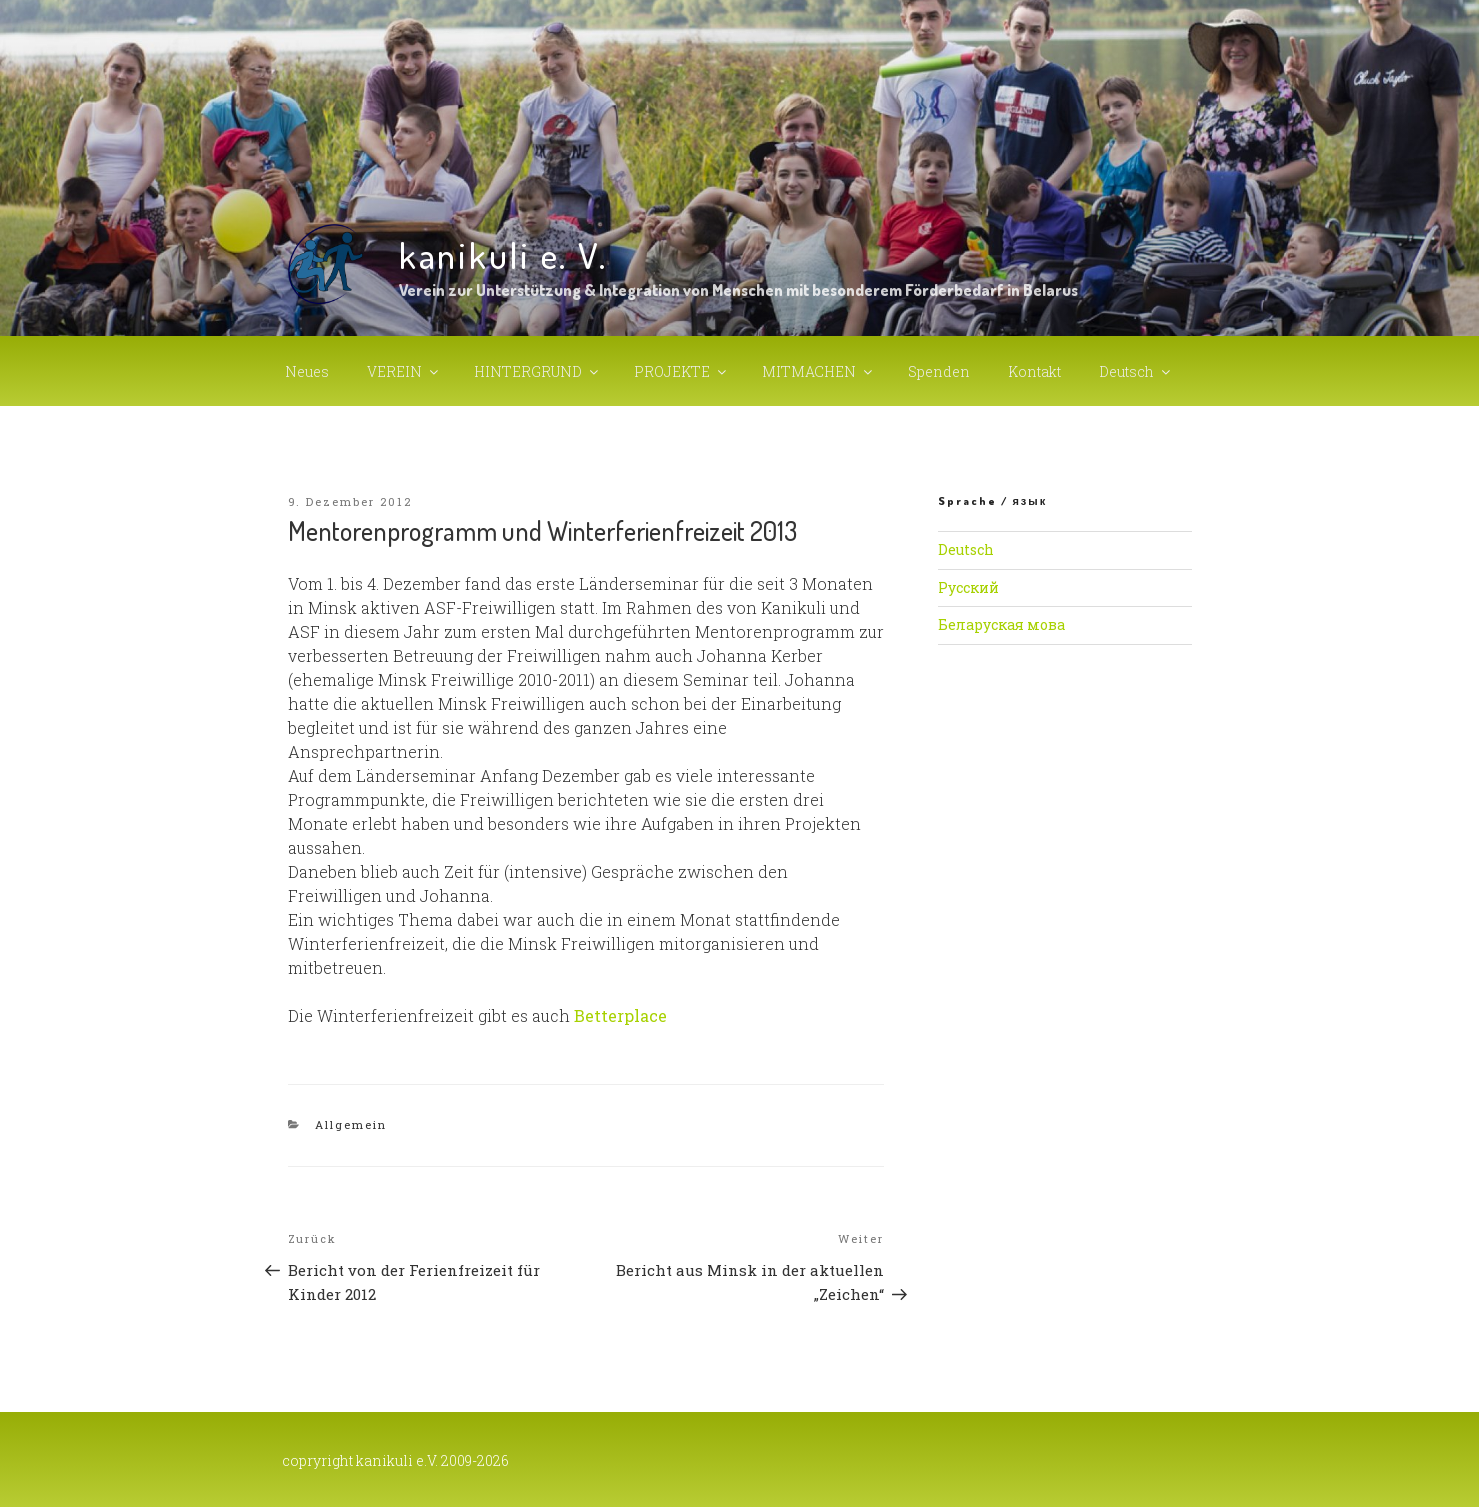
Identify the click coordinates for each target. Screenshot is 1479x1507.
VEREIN (404, 371)
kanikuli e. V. (503, 255)
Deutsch (1136, 371)
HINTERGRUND (537, 371)
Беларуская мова (1001, 624)
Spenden (939, 371)
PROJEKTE (681, 371)
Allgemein (351, 1124)
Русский (968, 587)
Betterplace (620, 1015)
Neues (307, 371)
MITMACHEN (818, 371)
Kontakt (1034, 371)
